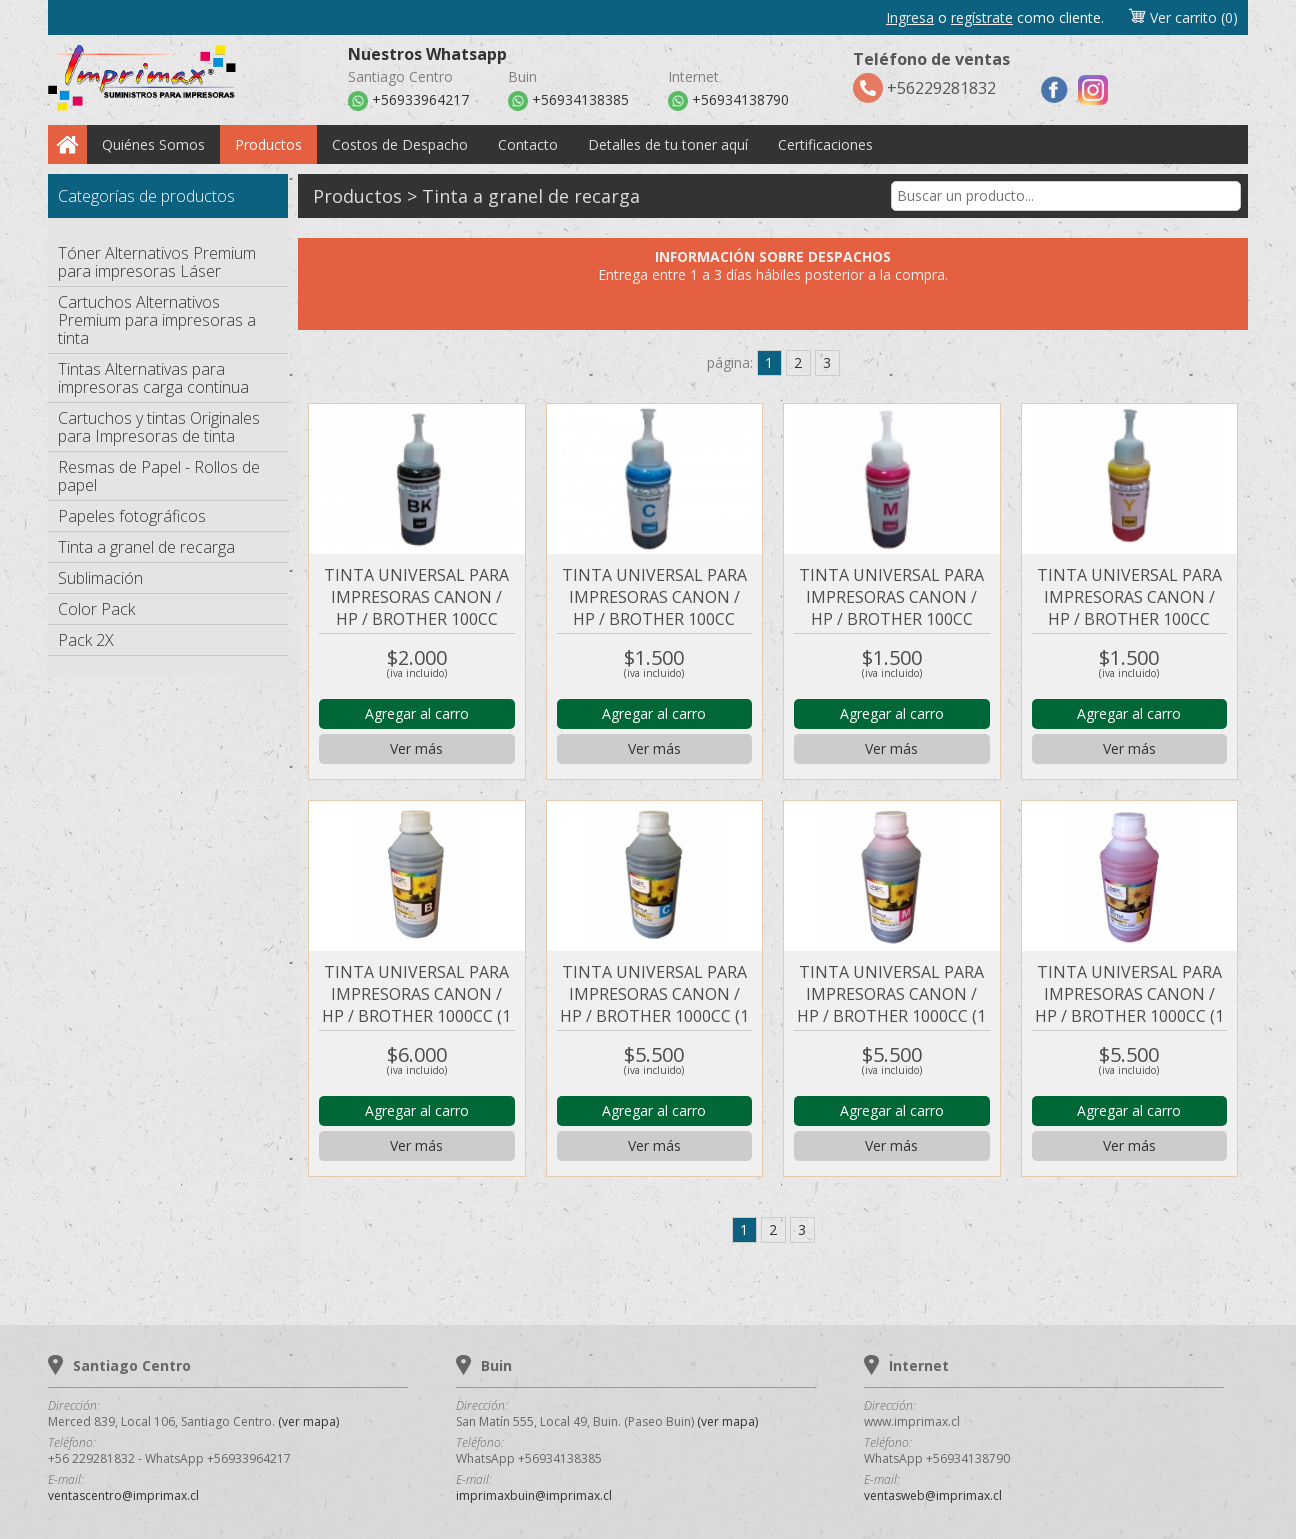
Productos (268, 144)
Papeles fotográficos (132, 516)
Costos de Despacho (400, 144)
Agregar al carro (417, 713)
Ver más (416, 748)
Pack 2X (86, 640)
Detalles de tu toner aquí (668, 144)
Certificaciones (825, 144)
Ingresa (910, 17)
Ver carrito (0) (1183, 17)
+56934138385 (568, 101)
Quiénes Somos (153, 144)
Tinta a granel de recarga (146, 547)
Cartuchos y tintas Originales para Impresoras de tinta (159, 427)
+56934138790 (728, 101)
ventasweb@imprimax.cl (933, 1495)
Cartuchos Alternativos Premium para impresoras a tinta (157, 320)
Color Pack (96, 609)
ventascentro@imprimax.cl (123, 1495)
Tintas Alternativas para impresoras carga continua (153, 378)
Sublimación (100, 578)
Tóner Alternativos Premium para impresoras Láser (157, 262)
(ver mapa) (308, 1421)
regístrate (982, 17)
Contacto (528, 144)
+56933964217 (408, 101)
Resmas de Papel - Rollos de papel (159, 476)
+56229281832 (931, 75)
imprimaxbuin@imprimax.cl (534, 1495)
